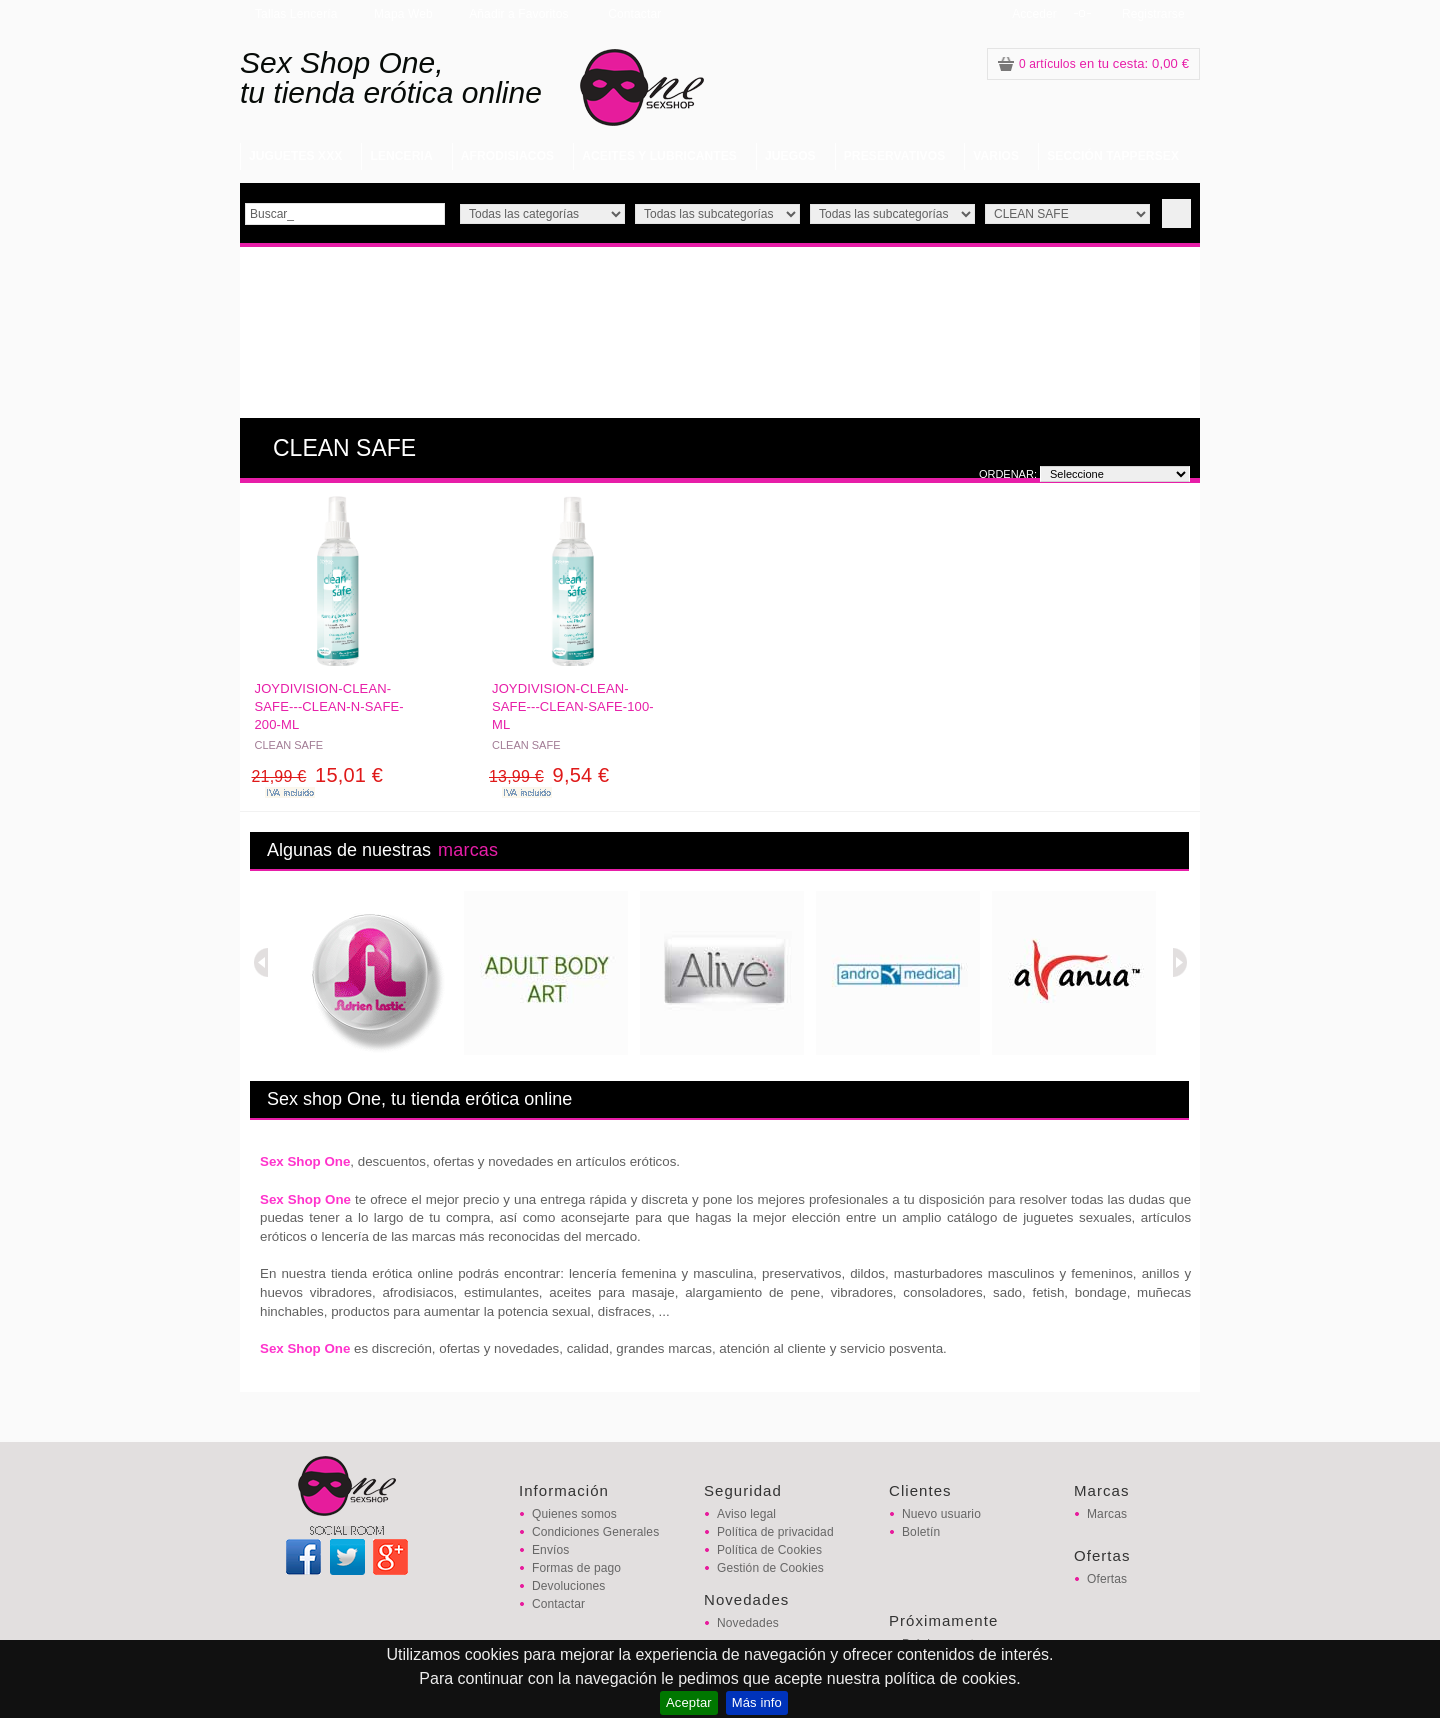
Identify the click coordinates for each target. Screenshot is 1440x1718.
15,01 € (318, 775)
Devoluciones (568, 1586)
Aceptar (689, 1702)
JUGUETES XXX (295, 156)
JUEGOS (790, 156)
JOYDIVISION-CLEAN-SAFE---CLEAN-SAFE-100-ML (573, 706)
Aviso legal (746, 1514)
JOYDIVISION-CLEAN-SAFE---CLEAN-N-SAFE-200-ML (329, 706)
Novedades (748, 1623)
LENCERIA (401, 156)
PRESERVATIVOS (895, 156)
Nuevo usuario (941, 1514)
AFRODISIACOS (507, 156)
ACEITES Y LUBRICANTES (659, 156)
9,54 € (549, 775)
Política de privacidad (775, 1532)
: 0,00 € (1093, 63)
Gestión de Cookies (770, 1568)
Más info (757, 1702)
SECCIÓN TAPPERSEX (1113, 156)
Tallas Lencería (296, 14)
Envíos (550, 1550)
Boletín (921, 1532)
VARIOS (996, 156)
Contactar (634, 14)
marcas (468, 850)
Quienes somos (574, 1514)
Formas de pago (576, 1568)
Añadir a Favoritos (519, 14)
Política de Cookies (769, 1550)
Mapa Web (403, 14)
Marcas (1107, 1514)
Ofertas (1107, 1579)
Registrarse (1153, 14)
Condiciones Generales (595, 1532)
